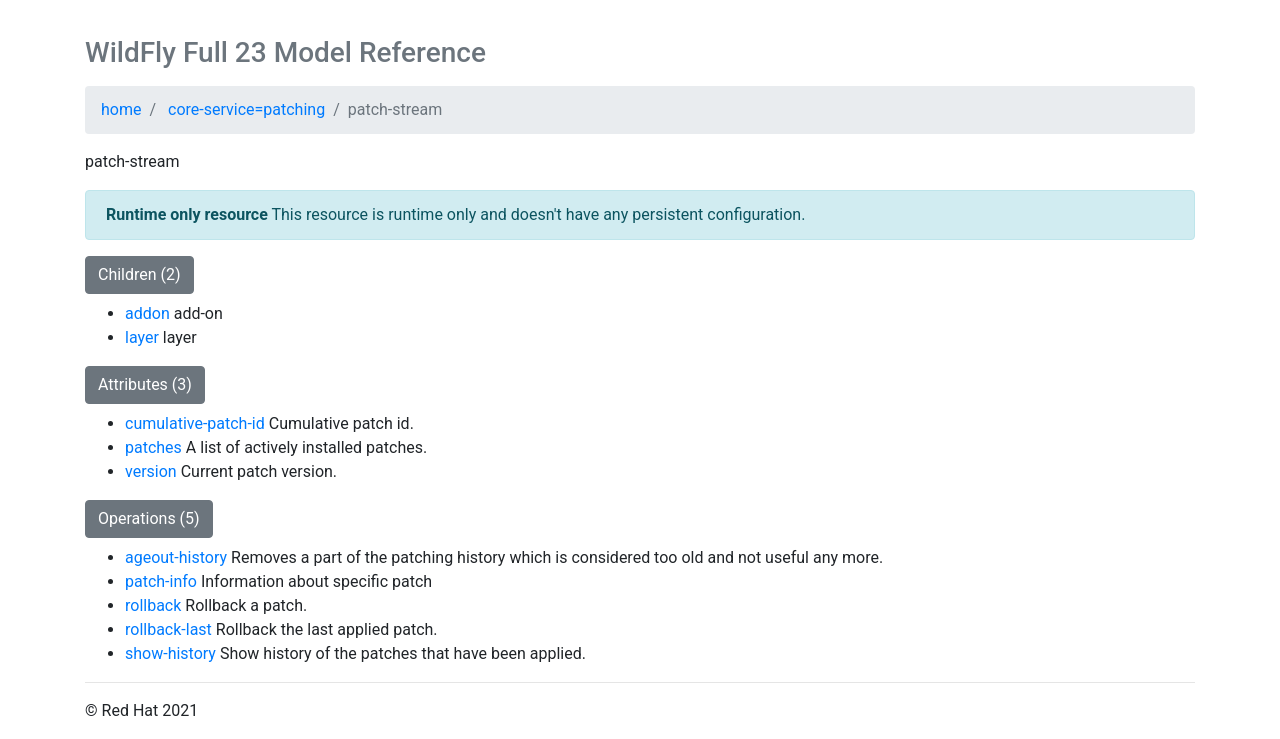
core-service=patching (246, 109)
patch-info (161, 581)
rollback (153, 605)
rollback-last (168, 629)
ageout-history (176, 557)
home (121, 109)
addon (147, 313)
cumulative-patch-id (195, 423)
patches (153, 447)
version (151, 471)
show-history (170, 653)
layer (142, 337)
